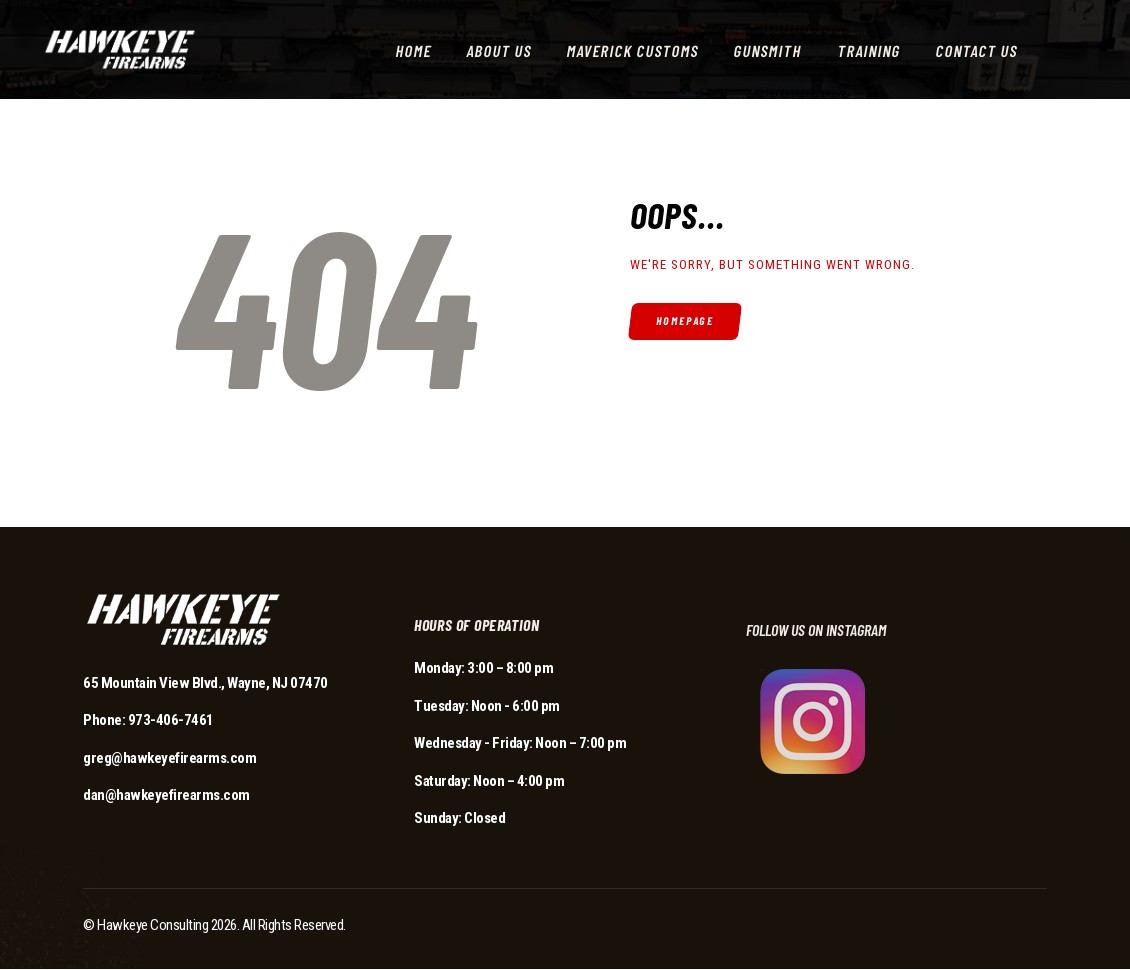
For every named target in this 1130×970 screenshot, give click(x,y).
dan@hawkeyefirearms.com (166, 795)
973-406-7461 (171, 720)
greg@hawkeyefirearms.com (169, 758)
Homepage (685, 320)
